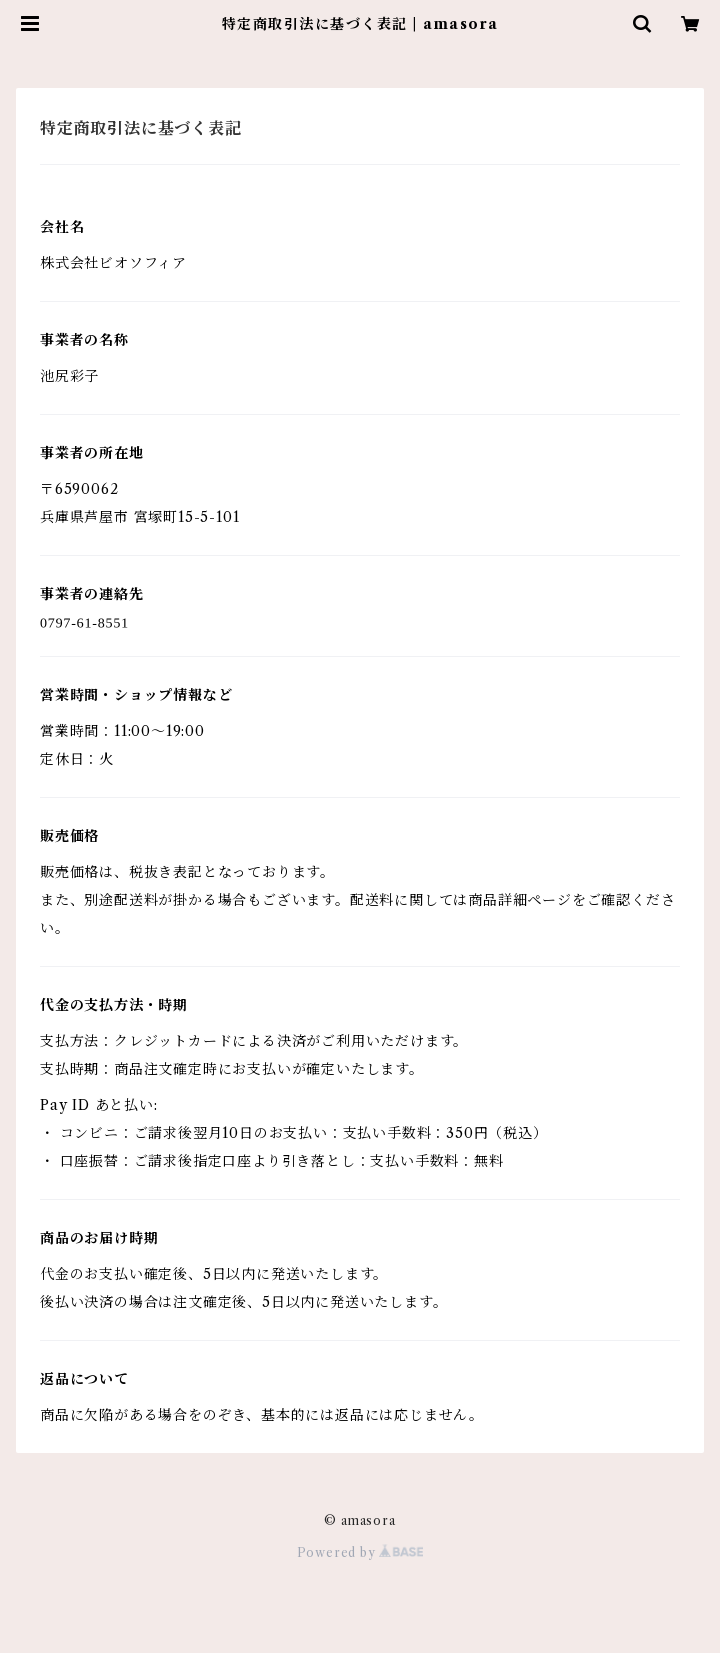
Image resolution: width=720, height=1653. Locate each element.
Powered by (360, 1552)
